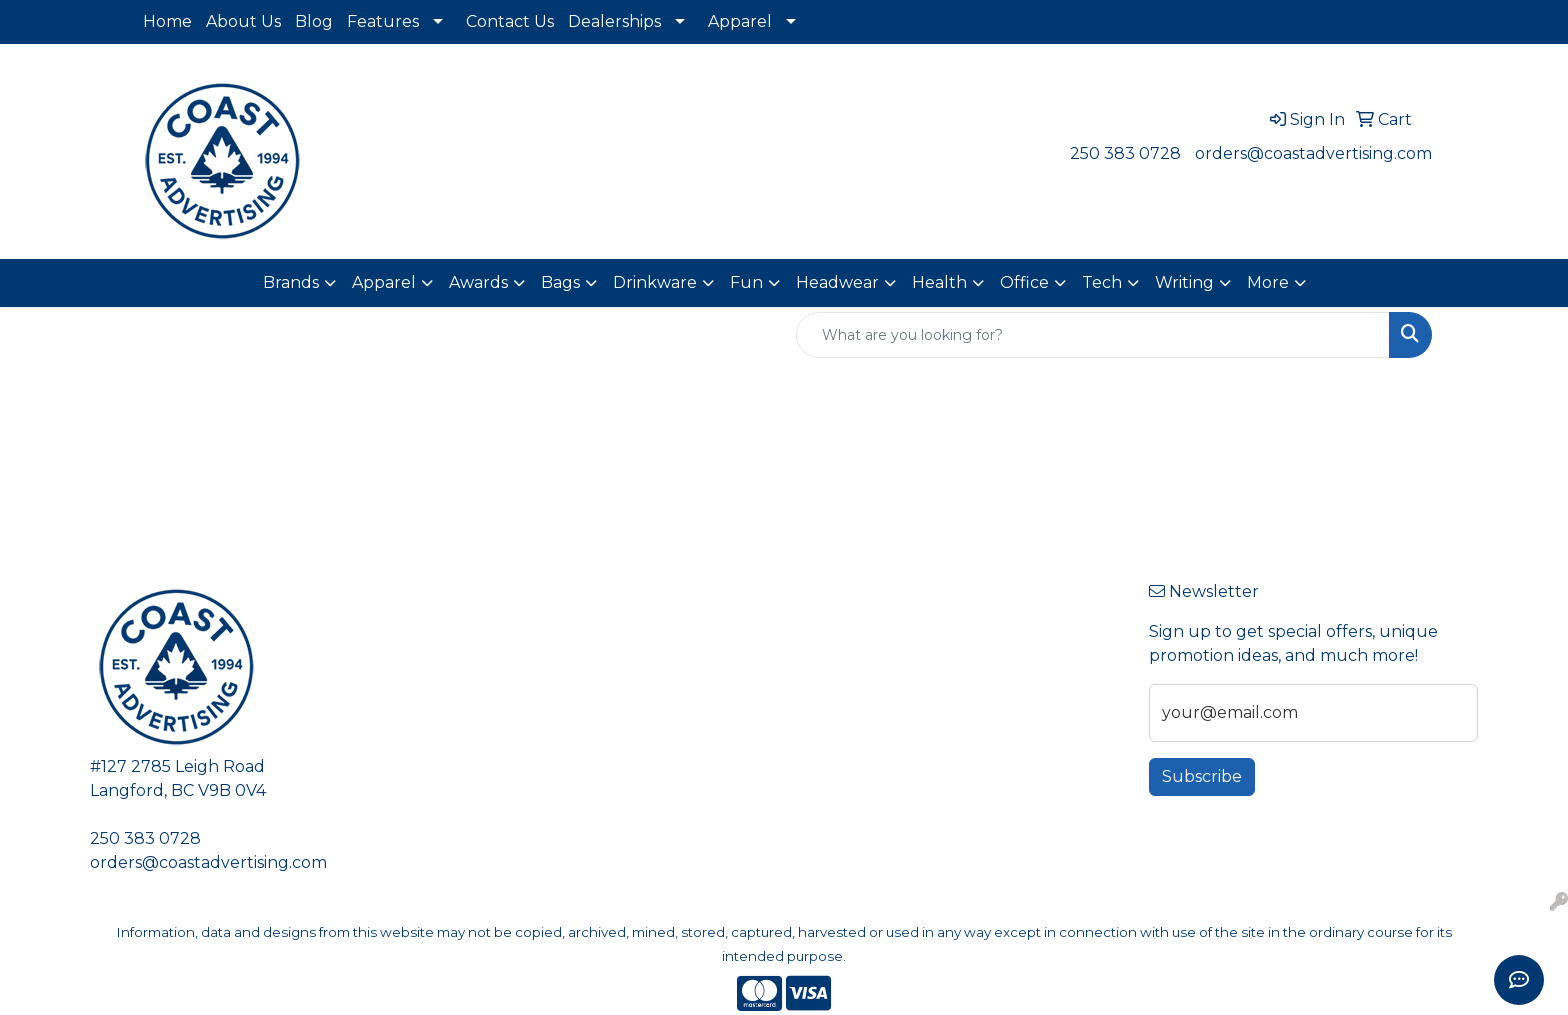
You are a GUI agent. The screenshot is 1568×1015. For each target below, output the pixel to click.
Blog (314, 21)
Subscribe (1202, 776)
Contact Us (510, 21)
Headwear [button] (837, 282)
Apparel (740, 21)
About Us (243, 21)
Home (167, 21)
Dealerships (614, 21)
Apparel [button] (384, 282)
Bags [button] (560, 282)
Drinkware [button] (655, 282)
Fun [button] (746, 282)
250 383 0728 (1125, 153)
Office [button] (1024, 282)
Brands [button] (291, 282)
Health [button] (939, 282)
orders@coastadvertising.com (1313, 153)
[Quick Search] (1093, 335)
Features (383, 21)
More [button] (1268, 282)
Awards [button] (478, 282)
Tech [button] (1102, 282)
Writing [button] (1184, 282)
